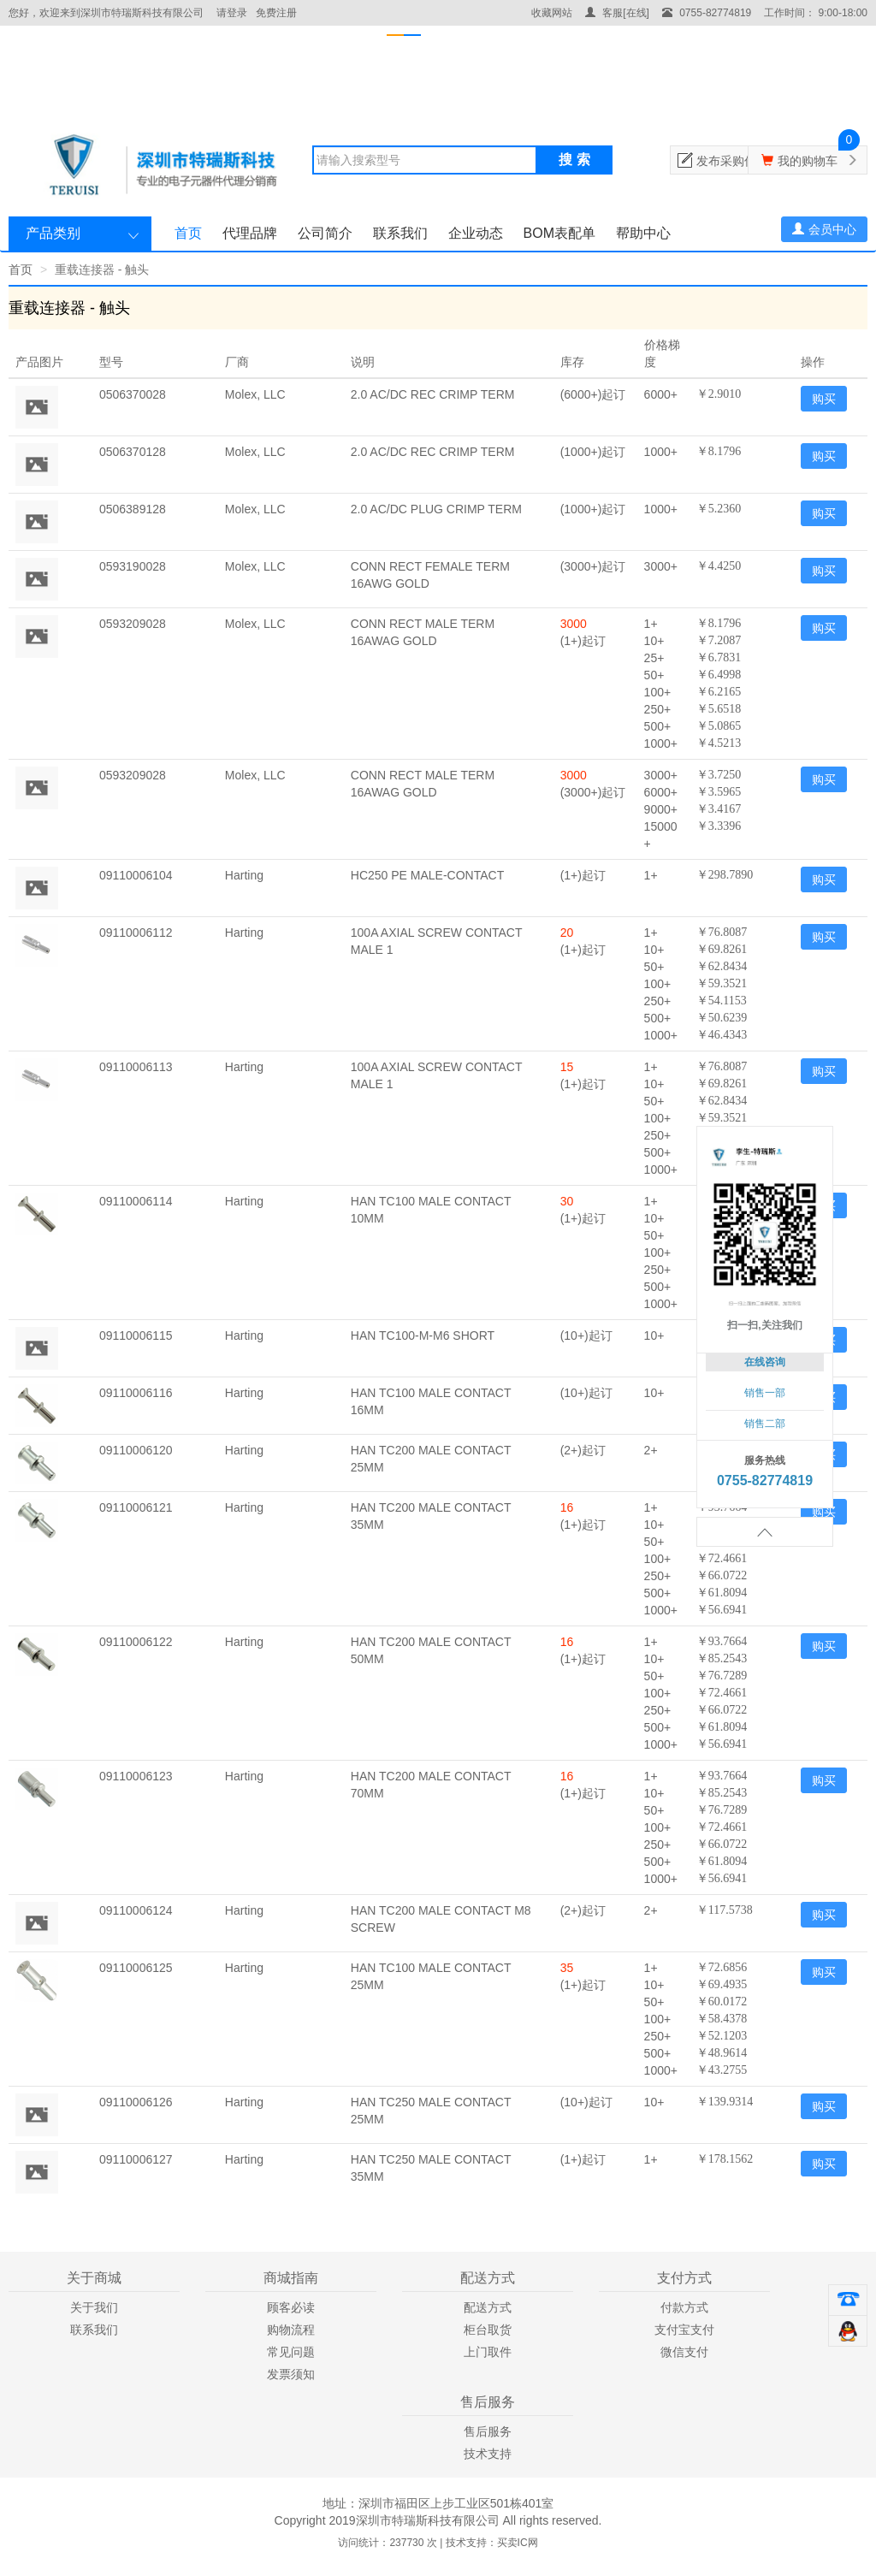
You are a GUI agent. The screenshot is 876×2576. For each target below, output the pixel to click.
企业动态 (475, 233)
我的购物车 (808, 161)
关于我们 (94, 2307)
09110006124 (136, 1910)
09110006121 (136, 1507)
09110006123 (136, 1776)
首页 (188, 233)
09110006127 (136, 2159)
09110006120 (136, 1450)
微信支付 (684, 2352)
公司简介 (325, 233)
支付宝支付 (684, 2329)
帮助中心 (643, 233)
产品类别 (53, 233)
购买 (824, 399)
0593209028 (132, 624)
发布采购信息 (732, 161)
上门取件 (488, 2352)
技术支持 (488, 2454)
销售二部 (764, 1424)
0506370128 (132, 452)
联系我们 (400, 233)
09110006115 (136, 1335)
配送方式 (488, 2307)
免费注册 (276, 13)
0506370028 (132, 394)
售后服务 (488, 2431)
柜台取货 (488, 2329)
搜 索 (574, 159)
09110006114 (136, 1201)
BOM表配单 (559, 233)
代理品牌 (249, 233)
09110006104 (136, 875)
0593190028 (132, 566)
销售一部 (764, 1393)
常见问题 (291, 2352)
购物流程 (291, 2329)
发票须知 (291, 2374)
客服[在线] (617, 13)
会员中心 (824, 229)
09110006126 (136, 2102)
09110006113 (136, 1067)
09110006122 (136, 1642)
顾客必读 (291, 2307)
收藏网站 (551, 13)
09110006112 (136, 932)
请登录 (231, 13)
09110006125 (136, 1968)
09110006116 (136, 1393)
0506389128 (132, 509)
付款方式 (684, 2307)
